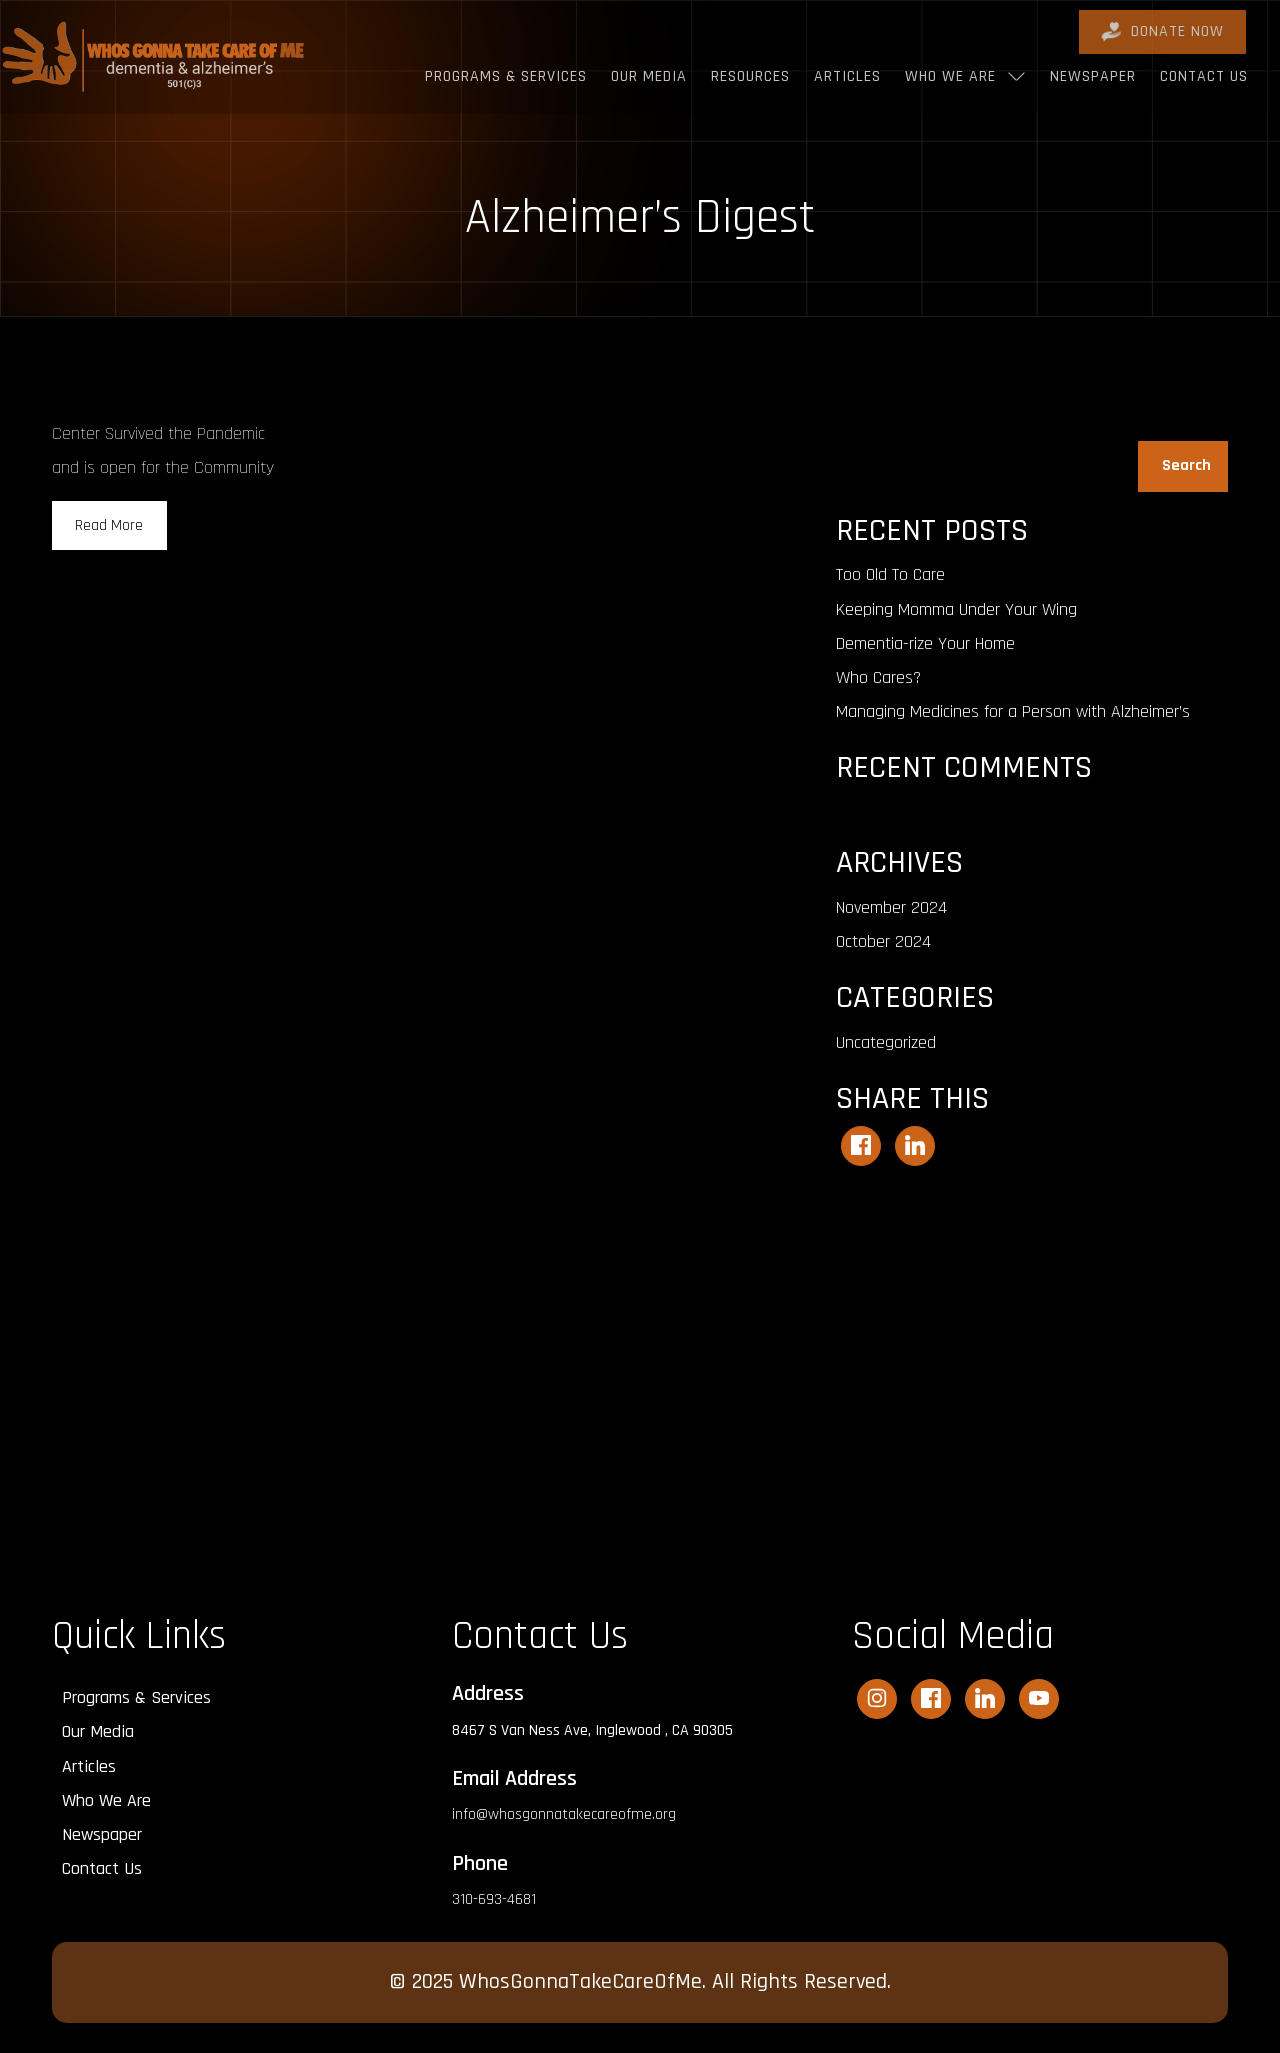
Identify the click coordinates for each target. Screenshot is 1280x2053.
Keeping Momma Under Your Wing (956, 609)
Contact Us (1204, 76)
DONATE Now (1162, 31)
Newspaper (1093, 76)
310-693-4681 (494, 1899)
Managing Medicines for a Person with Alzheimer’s (1013, 711)
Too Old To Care (890, 574)
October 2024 (883, 941)
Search (858, 428)
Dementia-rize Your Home (925, 643)
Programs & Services (506, 76)
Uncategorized (886, 1042)
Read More (109, 525)
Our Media (649, 76)
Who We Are (950, 76)
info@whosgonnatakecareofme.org (564, 1814)
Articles (847, 76)
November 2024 (891, 907)
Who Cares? (878, 677)
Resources (750, 76)
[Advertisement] (1032, 1369)
